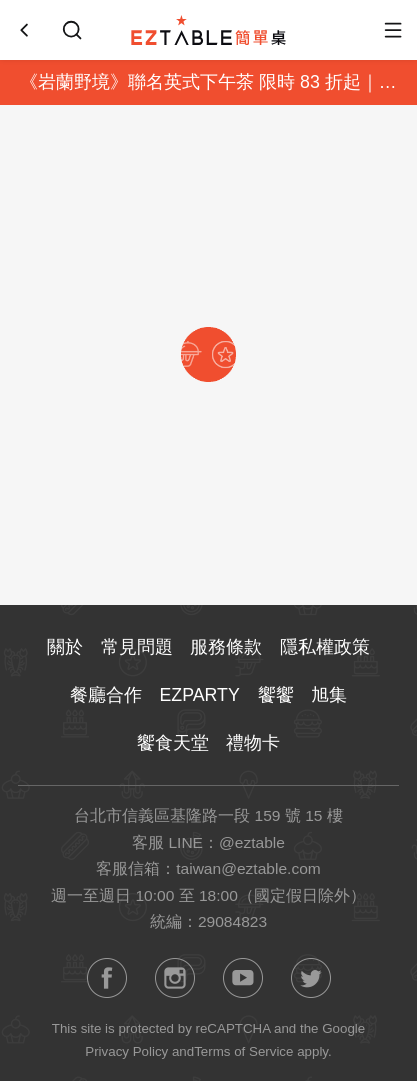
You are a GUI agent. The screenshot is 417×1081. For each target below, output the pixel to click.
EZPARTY (199, 695)
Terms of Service (243, 1051)
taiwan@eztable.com (248, 868)
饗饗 (276, 695)
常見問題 (137, 647)
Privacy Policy (126, 1051)
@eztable (252, 842)
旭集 (329, 695)
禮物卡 (253, 743)
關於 (65, 647)
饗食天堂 (173, 743)
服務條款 (226, 647)
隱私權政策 (325, 647)
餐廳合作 (106, 695)
